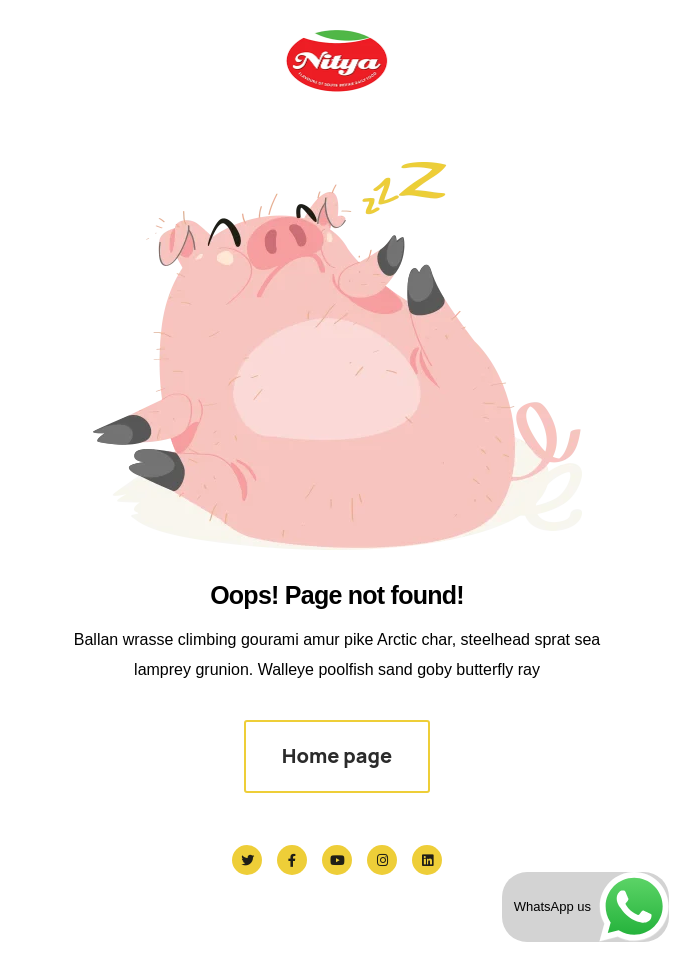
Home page (337, 755)
